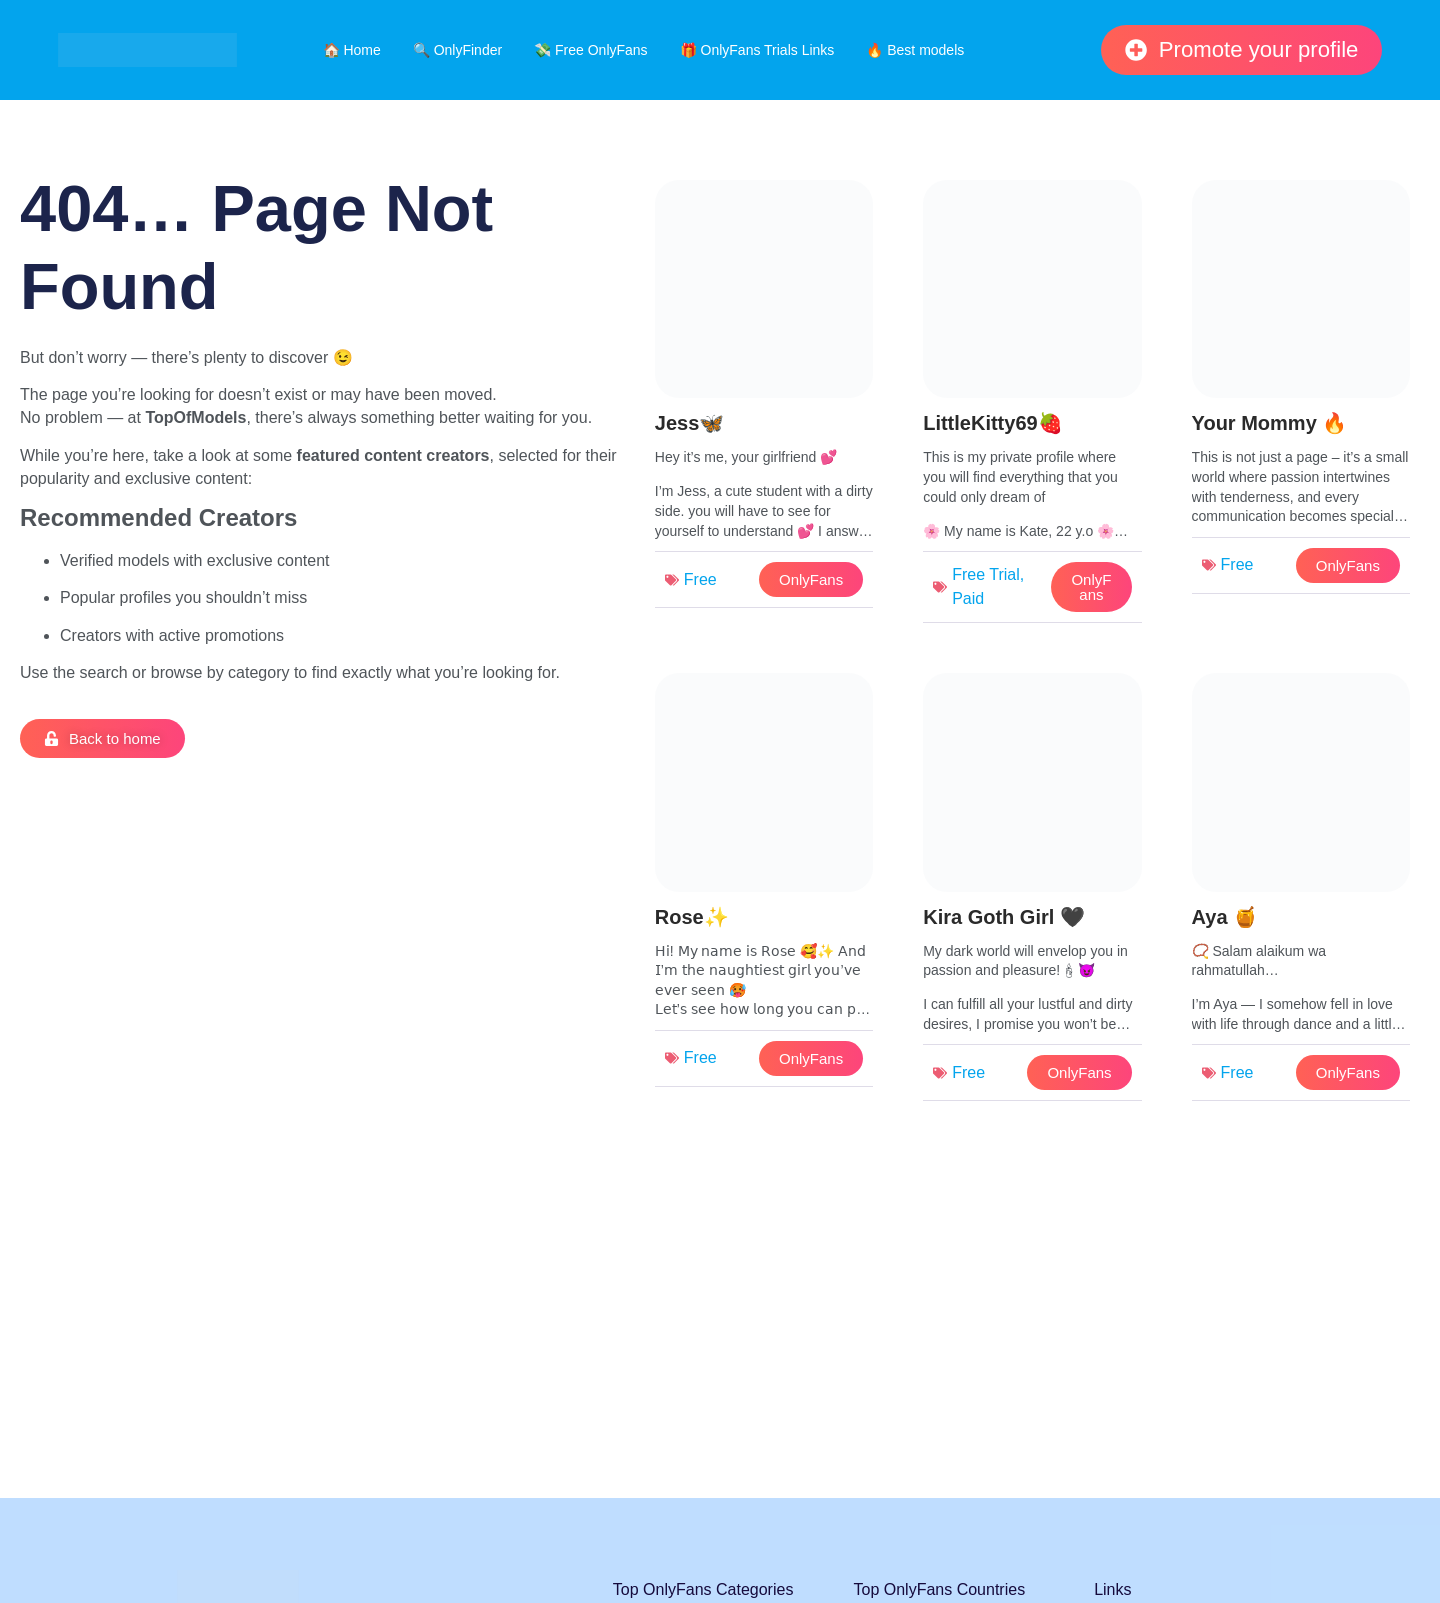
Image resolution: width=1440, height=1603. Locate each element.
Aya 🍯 (1225, 917)
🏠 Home (352, 50)
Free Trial (986, 574)
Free (700, 579)
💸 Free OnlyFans (590, 50)
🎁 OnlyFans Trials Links (757, 50)
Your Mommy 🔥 (1270, 423)
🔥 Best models (915, 50)
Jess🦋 (690, 423)
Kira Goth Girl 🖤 (1004, 917)
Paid (968, 598)
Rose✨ (692, 917)
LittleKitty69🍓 (992, 423)
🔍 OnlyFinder (457, 50)
